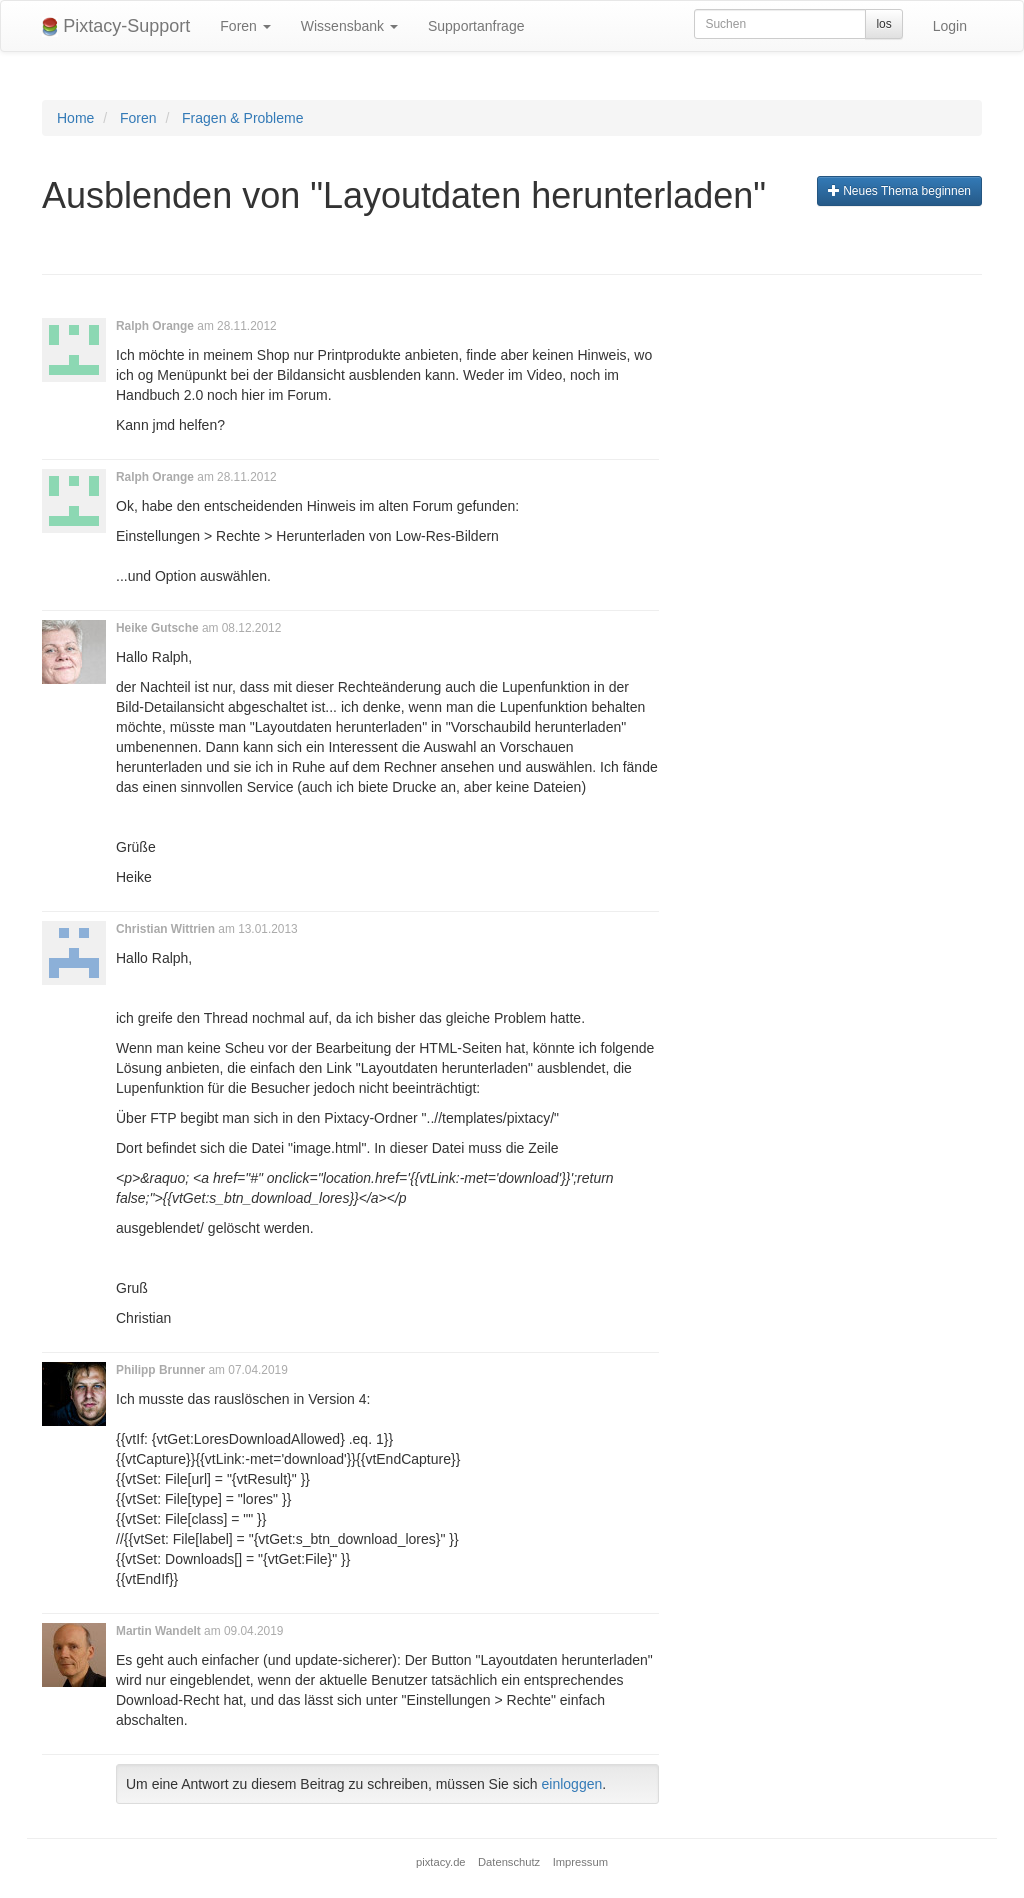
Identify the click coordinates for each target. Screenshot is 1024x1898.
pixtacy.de (441, 1862)
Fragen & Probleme (242, 118)
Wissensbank (349, 26)
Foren (245, 26)
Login (950, 26)
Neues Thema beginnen (899, 191)
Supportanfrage (476, 26)
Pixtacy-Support (116, 26)
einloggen (572, 1784)
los (883, 24)
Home (75, 118)
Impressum (580, 1862)
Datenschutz (509, 1862)
